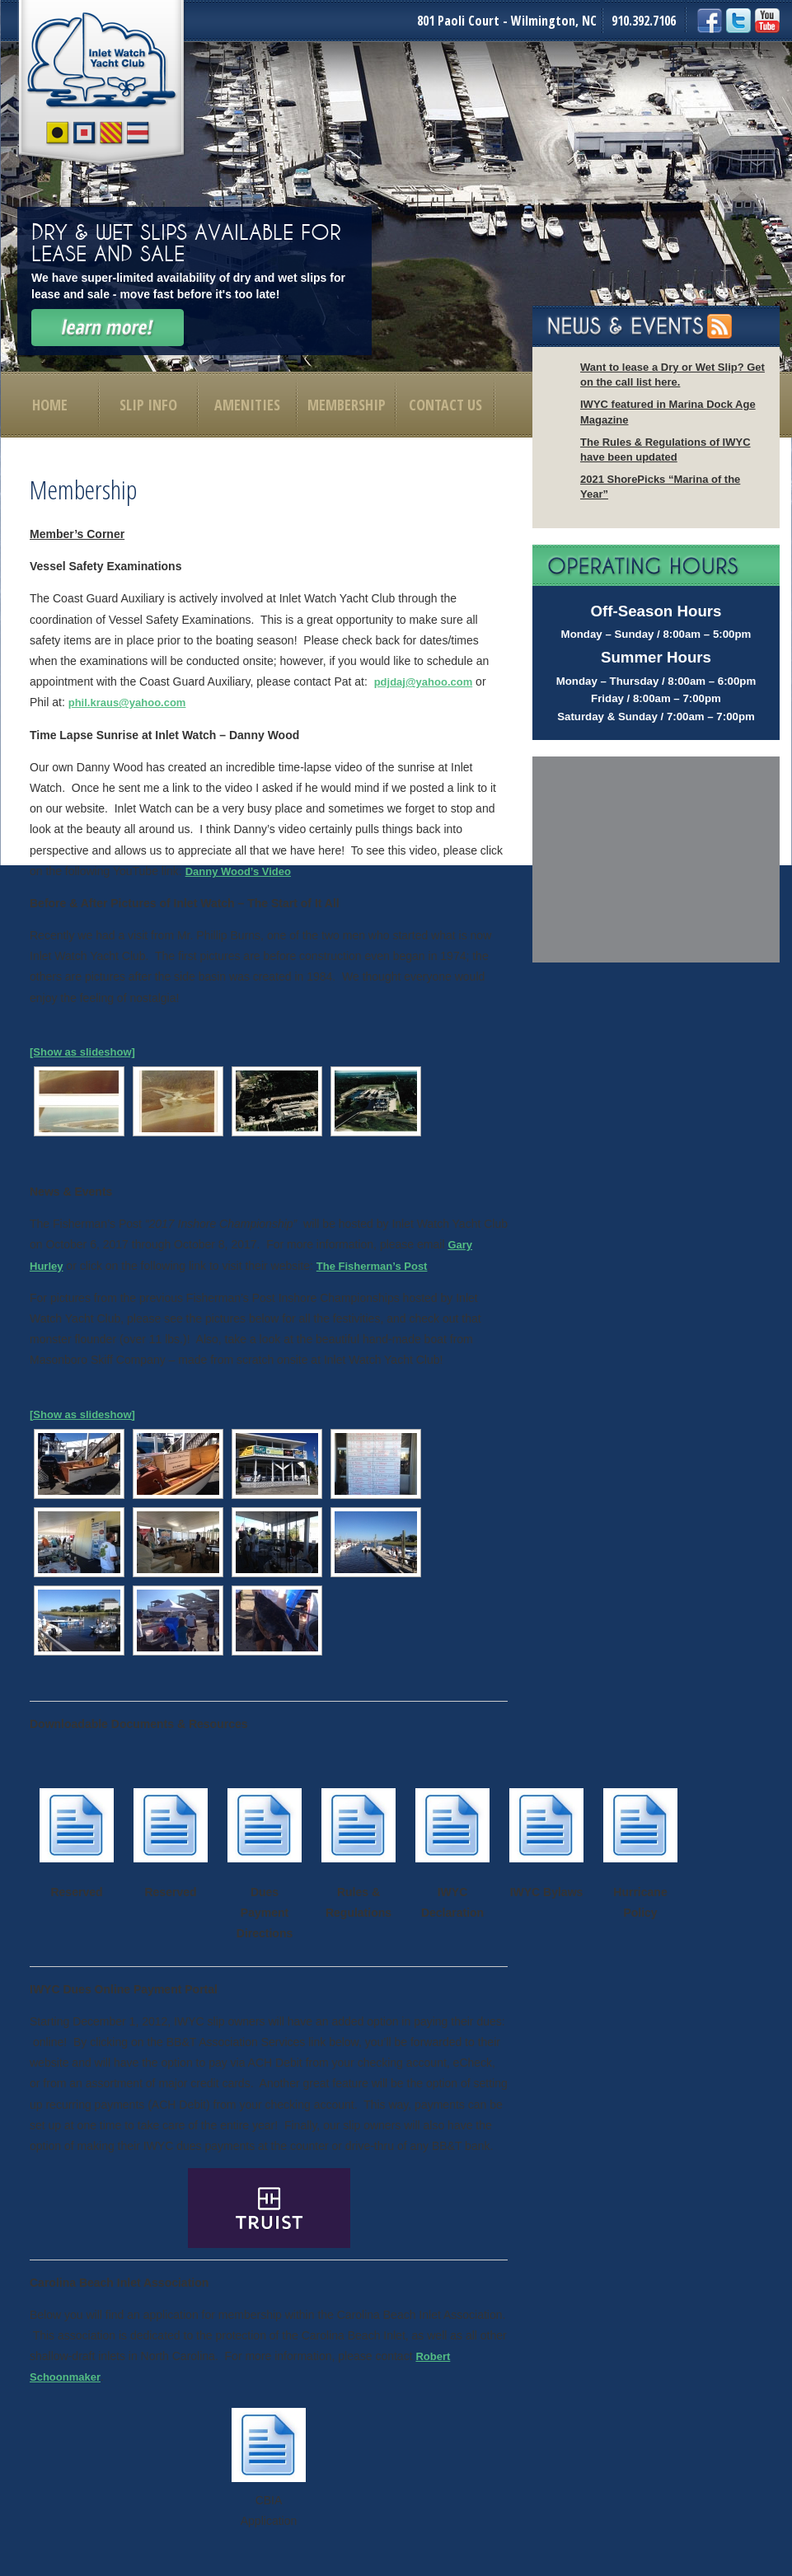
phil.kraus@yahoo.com (127, 702)
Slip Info (148, 405)
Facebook (709, 20)
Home (50, 405)
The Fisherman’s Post (372, 1266)
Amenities (247, 405)
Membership (346, 405)
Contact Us (445, 405)
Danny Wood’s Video (238, 871)
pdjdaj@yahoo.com (423, 682)
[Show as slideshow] (82, 1052)
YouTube (767, 20)
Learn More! (107, 327)
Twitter (738, 20)
